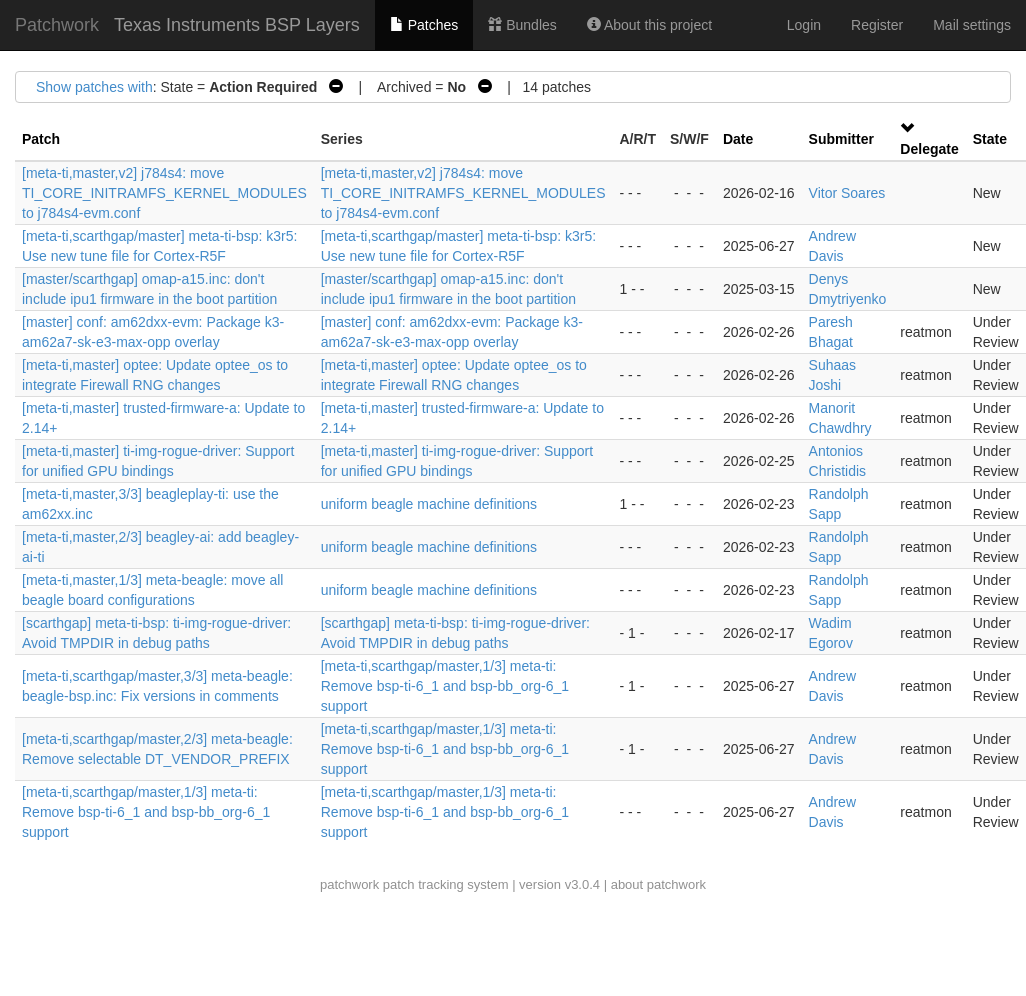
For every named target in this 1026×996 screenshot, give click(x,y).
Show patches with (94, 87)
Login (804, 25)
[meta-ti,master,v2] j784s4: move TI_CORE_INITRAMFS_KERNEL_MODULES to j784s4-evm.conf (164, 193)
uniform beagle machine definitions (429, 504)
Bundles (522, 25)
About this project (649, 25)
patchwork (349, 884)
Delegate (929, 149)
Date (738, 139)
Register (877, 25)
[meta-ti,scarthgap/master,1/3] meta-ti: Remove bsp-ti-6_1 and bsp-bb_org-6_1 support (445, 686)
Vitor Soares (847, 193)
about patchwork (658, 884)
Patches (424, 25)
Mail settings (972, 25)
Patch (41, 139)
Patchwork (57, 25)
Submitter (841, 139)
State (990, 139)
